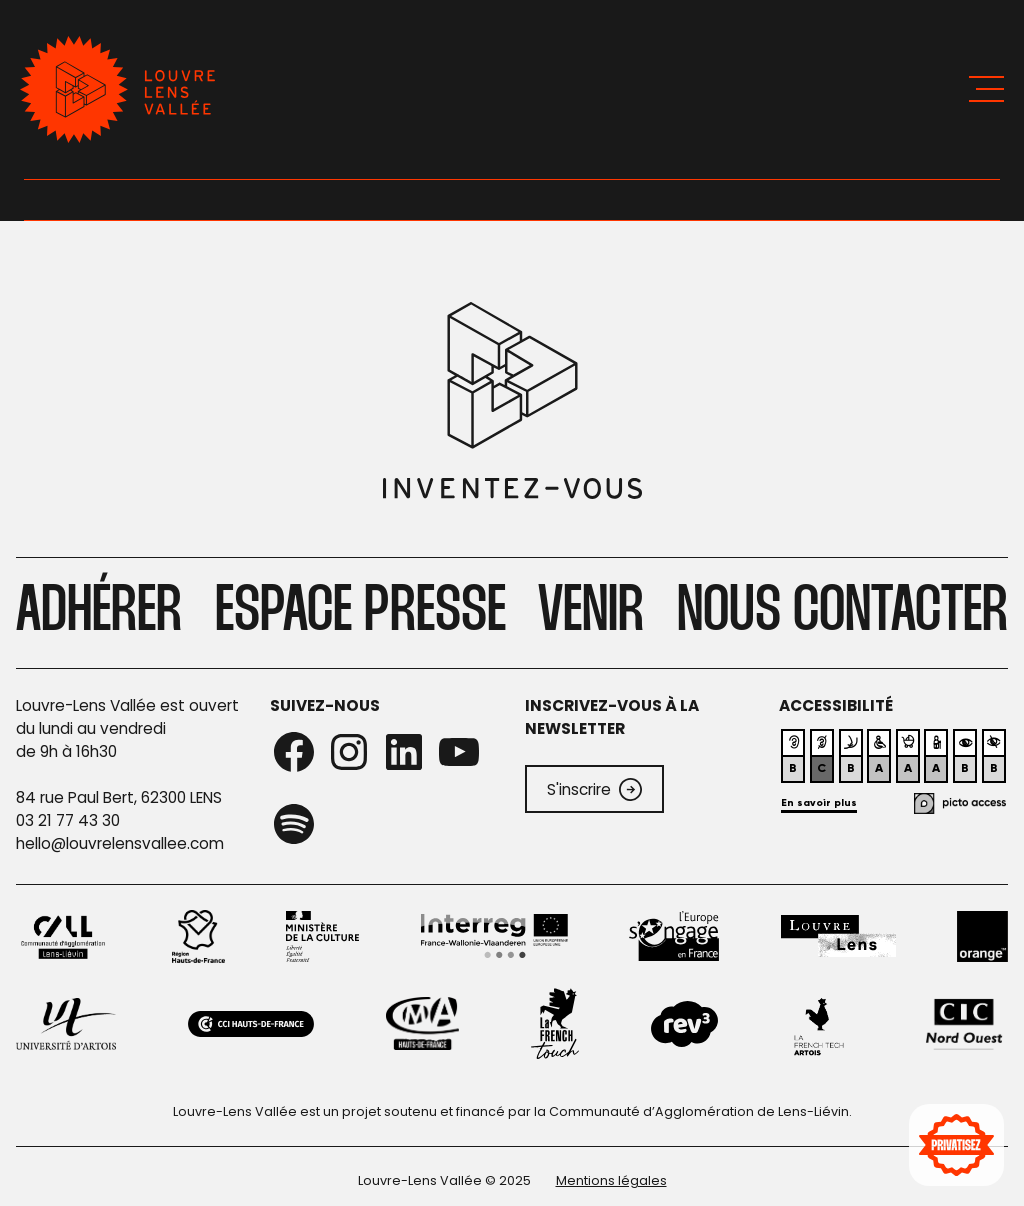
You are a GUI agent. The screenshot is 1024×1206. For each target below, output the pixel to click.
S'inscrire (594, 789)
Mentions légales (611, 1180)
